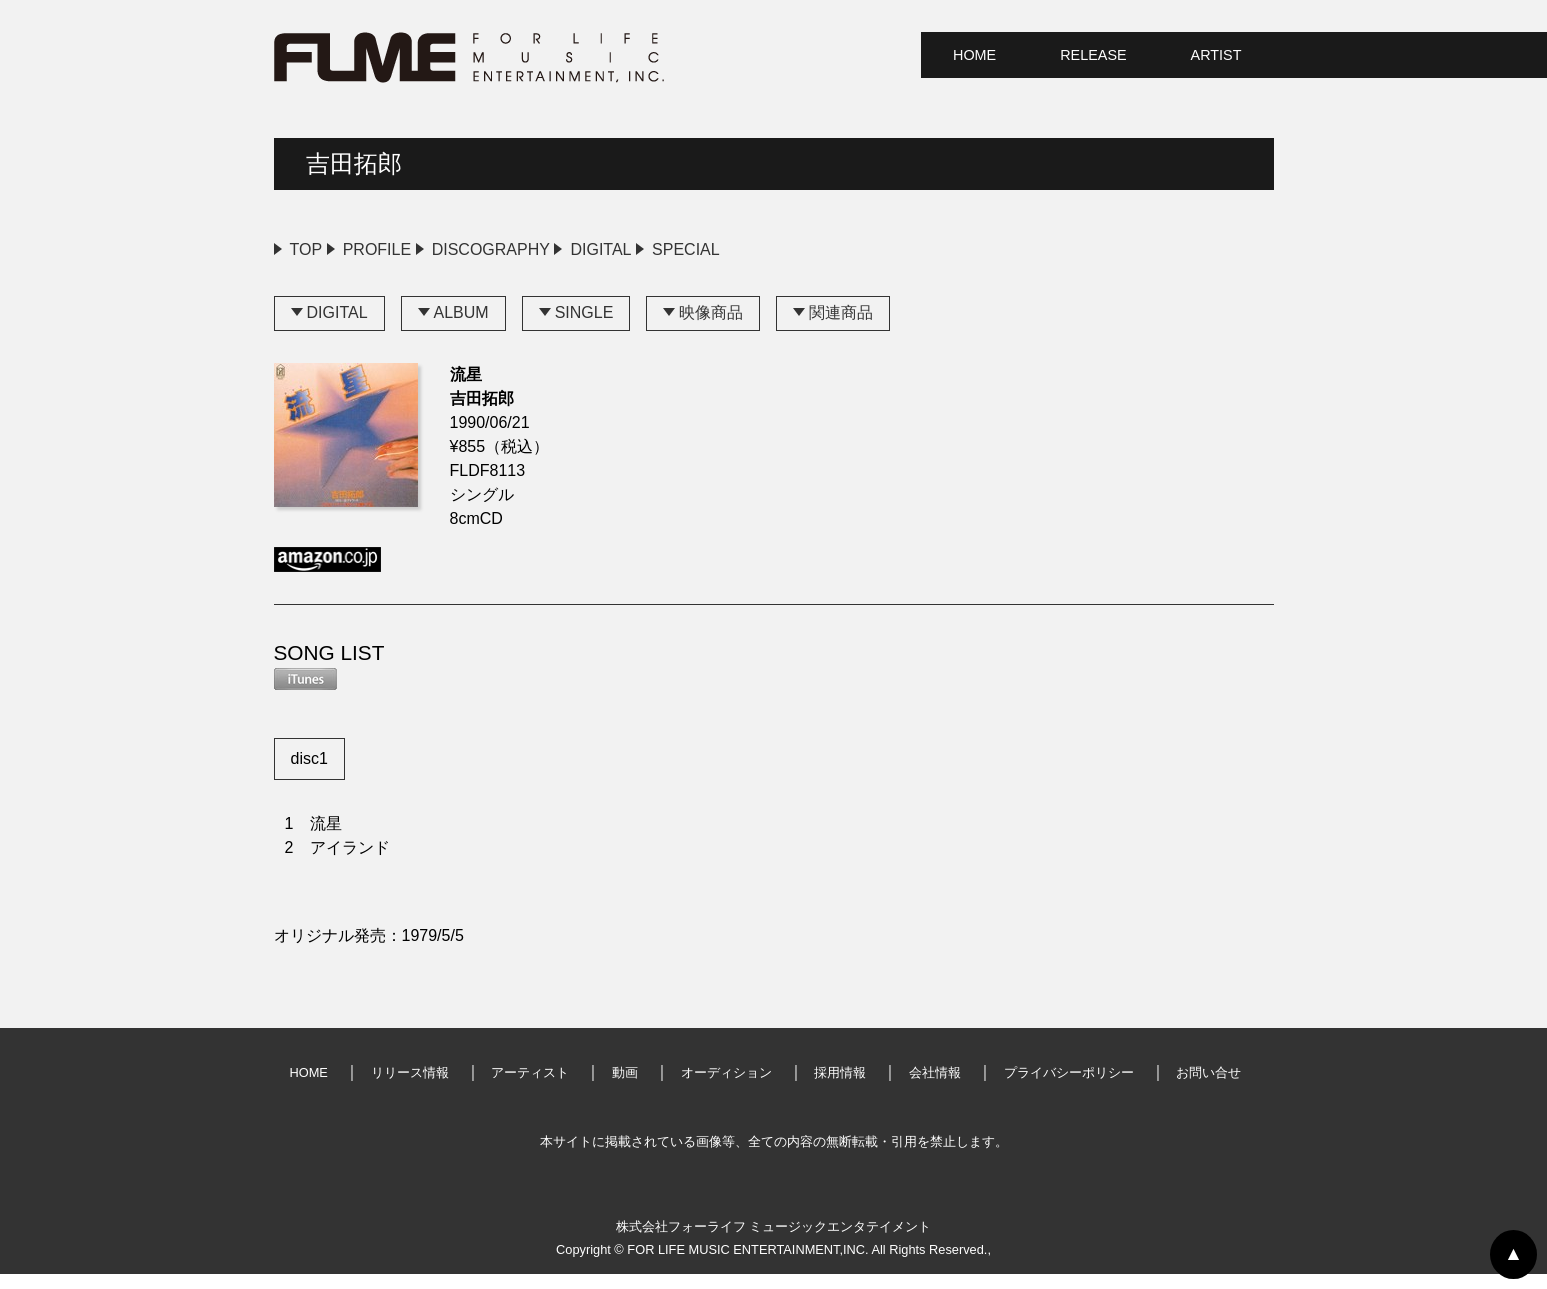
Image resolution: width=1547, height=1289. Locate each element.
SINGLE (584, 327)
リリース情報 (410, 1087)
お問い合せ (1208, 1087)
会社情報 (935, 1087)
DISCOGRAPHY (578, 249)
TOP (306, 249)
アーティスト (530, 1087)
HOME (974, 55)
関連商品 (841, 327)
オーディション (726, 1087)
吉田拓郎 (354, 163)
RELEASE (1093, 55)
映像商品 (711, 327)
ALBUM (461, 327)
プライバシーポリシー (1069, 1087)
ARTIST (1216, 55)
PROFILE (420, 249)
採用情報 (840, 1087)
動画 (625, 1087)
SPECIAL (860, 249)
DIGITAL (731, 249)
